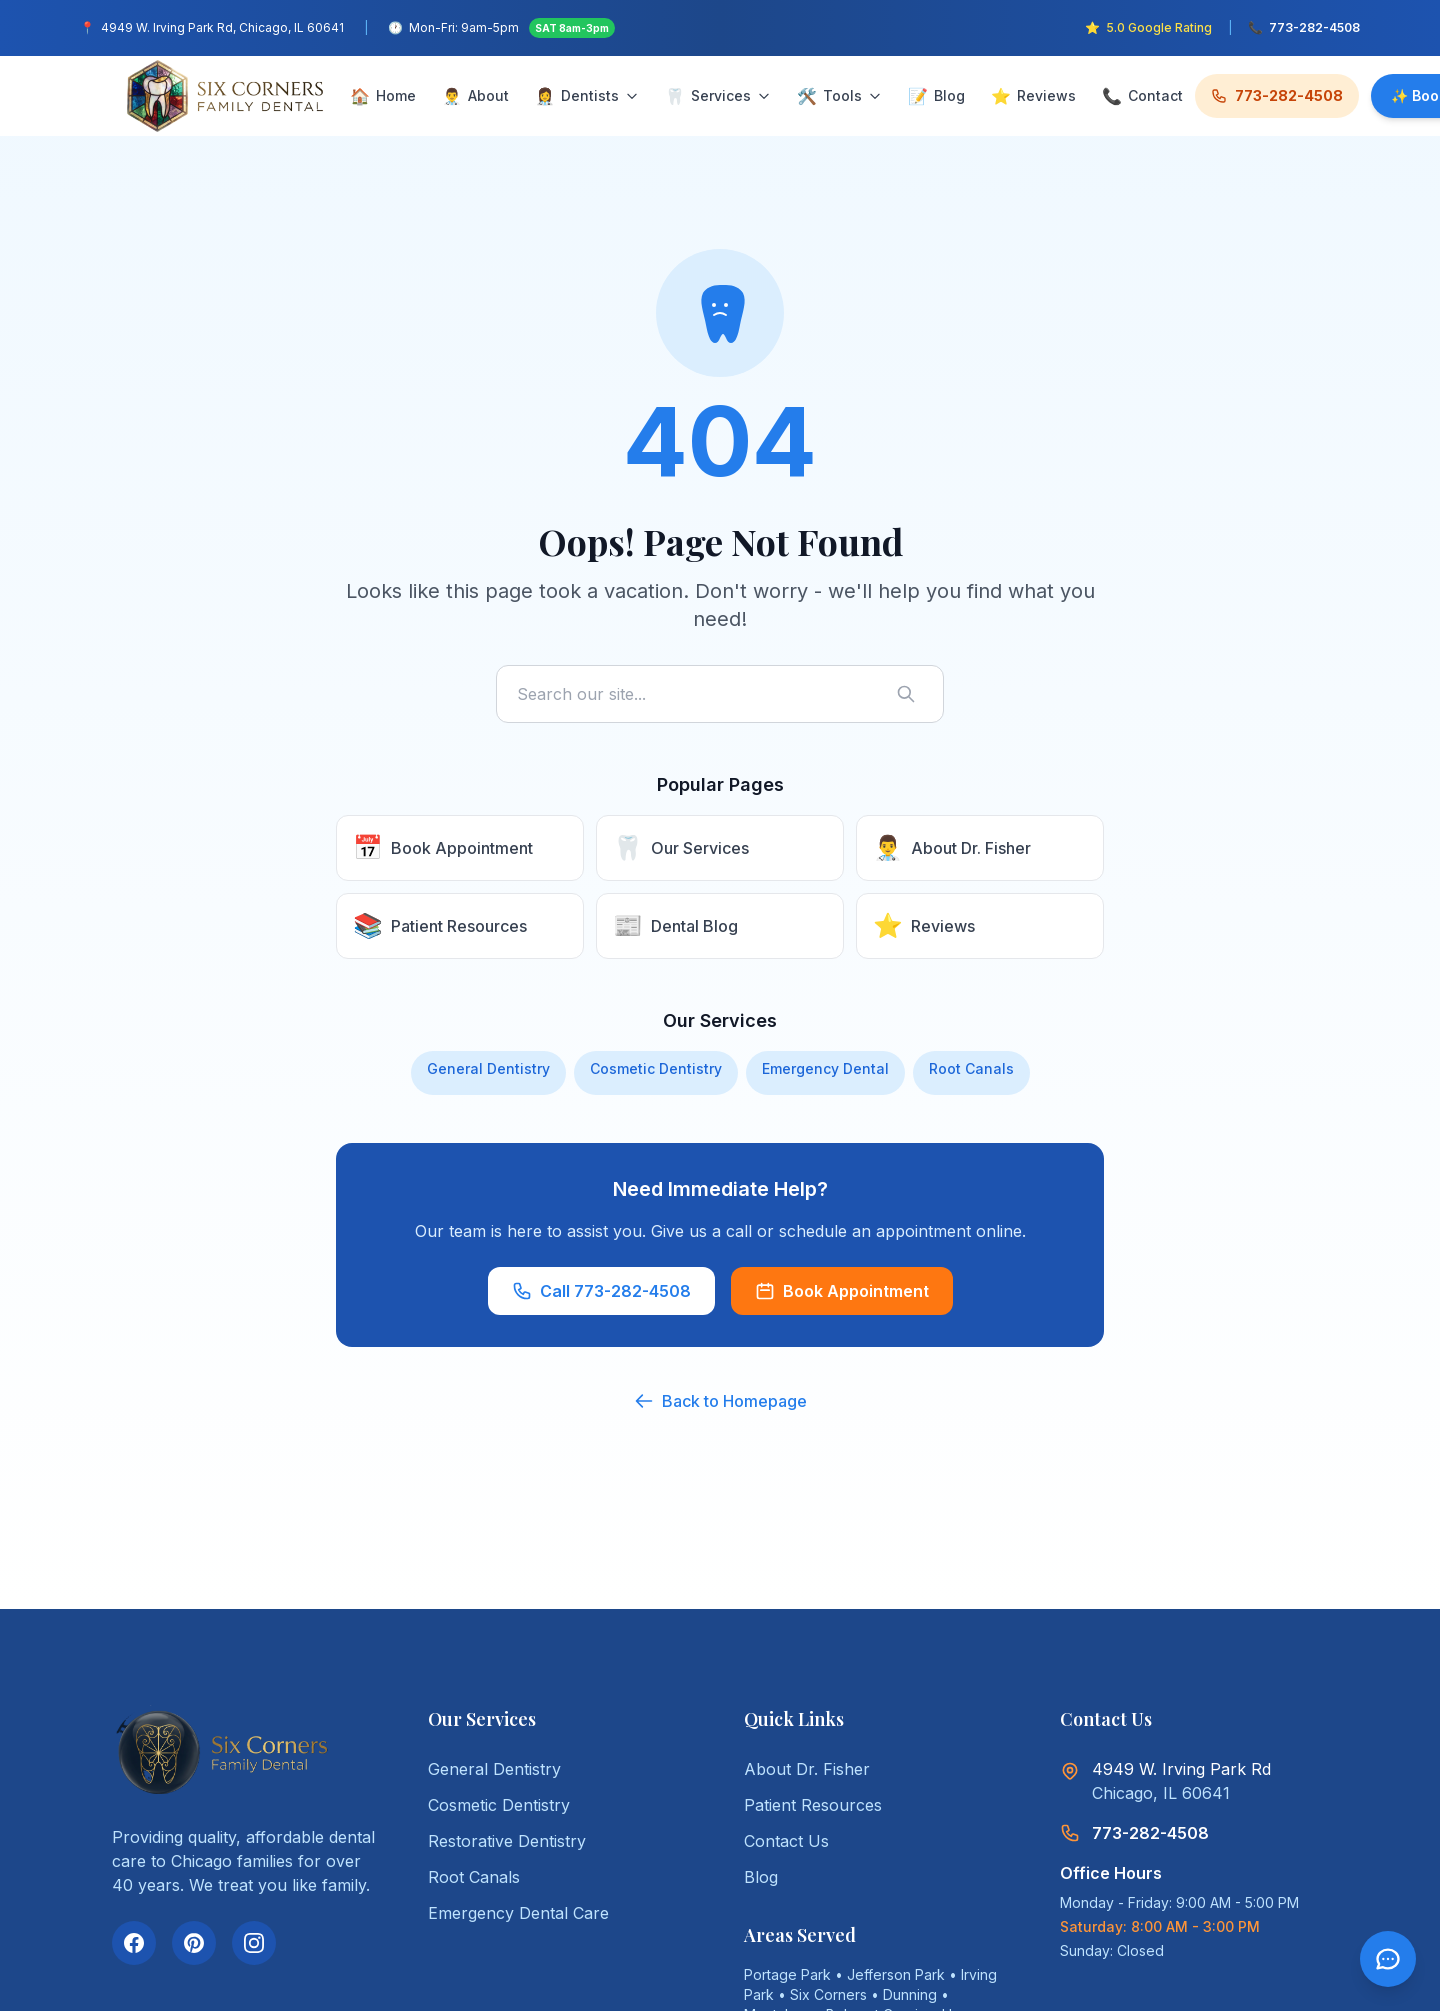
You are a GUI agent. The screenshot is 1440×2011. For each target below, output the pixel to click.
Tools (839, 96)
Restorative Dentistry (507, 1841)
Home (383, 96)
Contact (1142, 96)
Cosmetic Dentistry (656, 1068)
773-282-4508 (1277, 95)
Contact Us (786, 1841)
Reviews (1033, 96)
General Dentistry (488, 1068)
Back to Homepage (720, 1401)
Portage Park (787, 1974)
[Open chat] (1388, 1959)
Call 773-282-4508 (601, 1291)
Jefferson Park (896, 1974)
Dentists (587, 96)
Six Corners (828, 1994)
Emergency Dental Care (518, 1913)
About (475, 96)
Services (718, 96)
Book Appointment (842, 1291)
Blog (936, 96)
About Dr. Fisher (807, 1769)
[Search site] (720, 694)
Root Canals (971, 1068)
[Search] (910, 694)
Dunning (910, 1994)
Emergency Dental (825, 1068)
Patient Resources (813, 1805)
